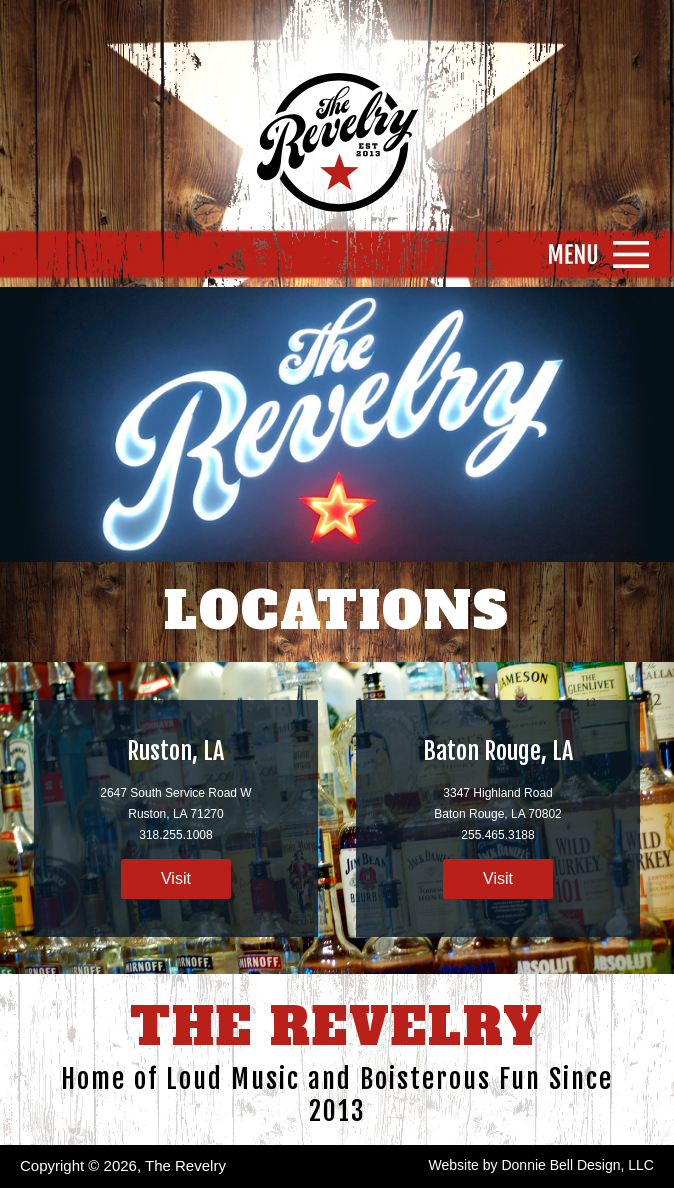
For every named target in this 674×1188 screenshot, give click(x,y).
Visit (176, 878)
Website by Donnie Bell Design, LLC (541, 1165)
